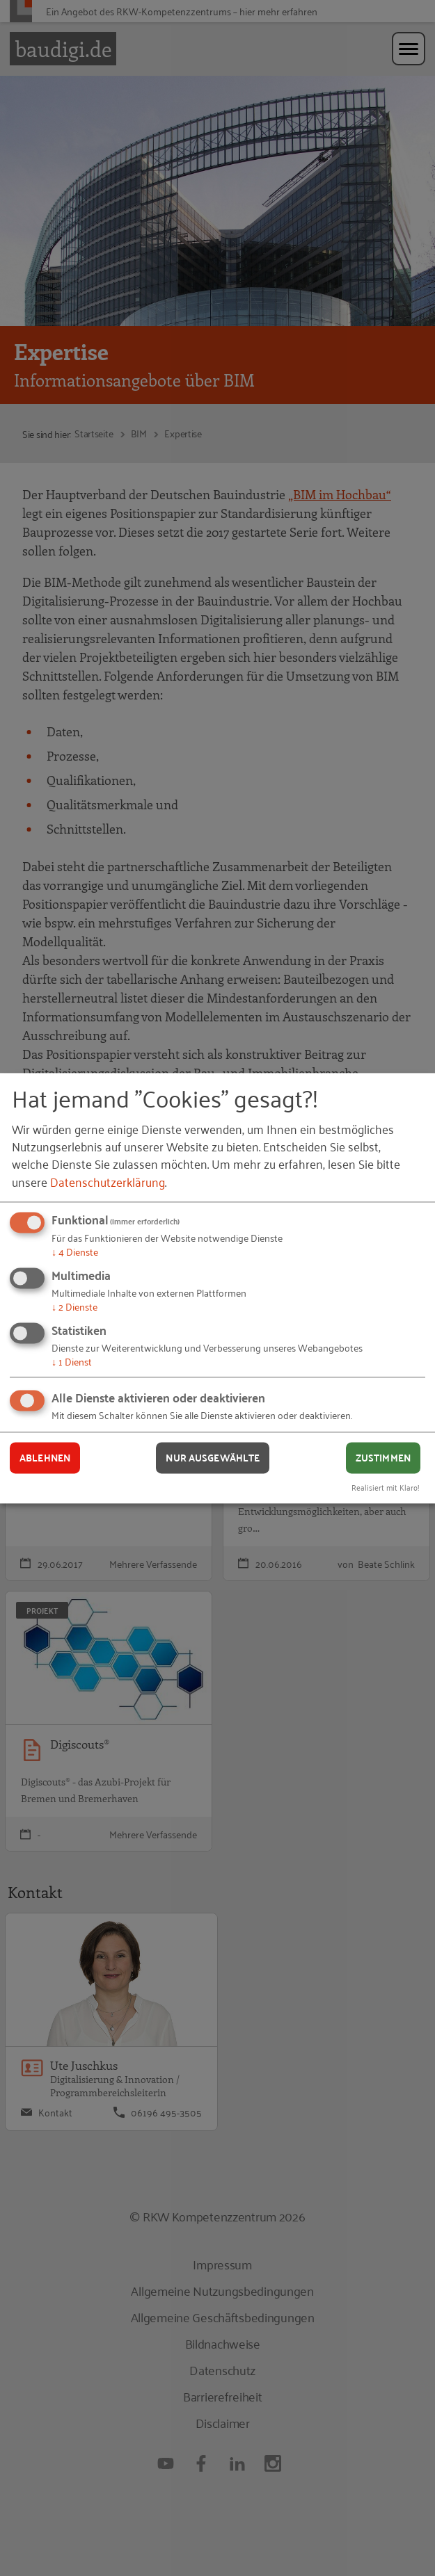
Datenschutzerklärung (107, 1181)
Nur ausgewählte (213, 1458)
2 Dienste (74, 1306)
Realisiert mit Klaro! (385, 1487)
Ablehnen (44, 1458)
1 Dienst (72, 1361)
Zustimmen (383, 1458)
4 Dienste (75, 1252)
